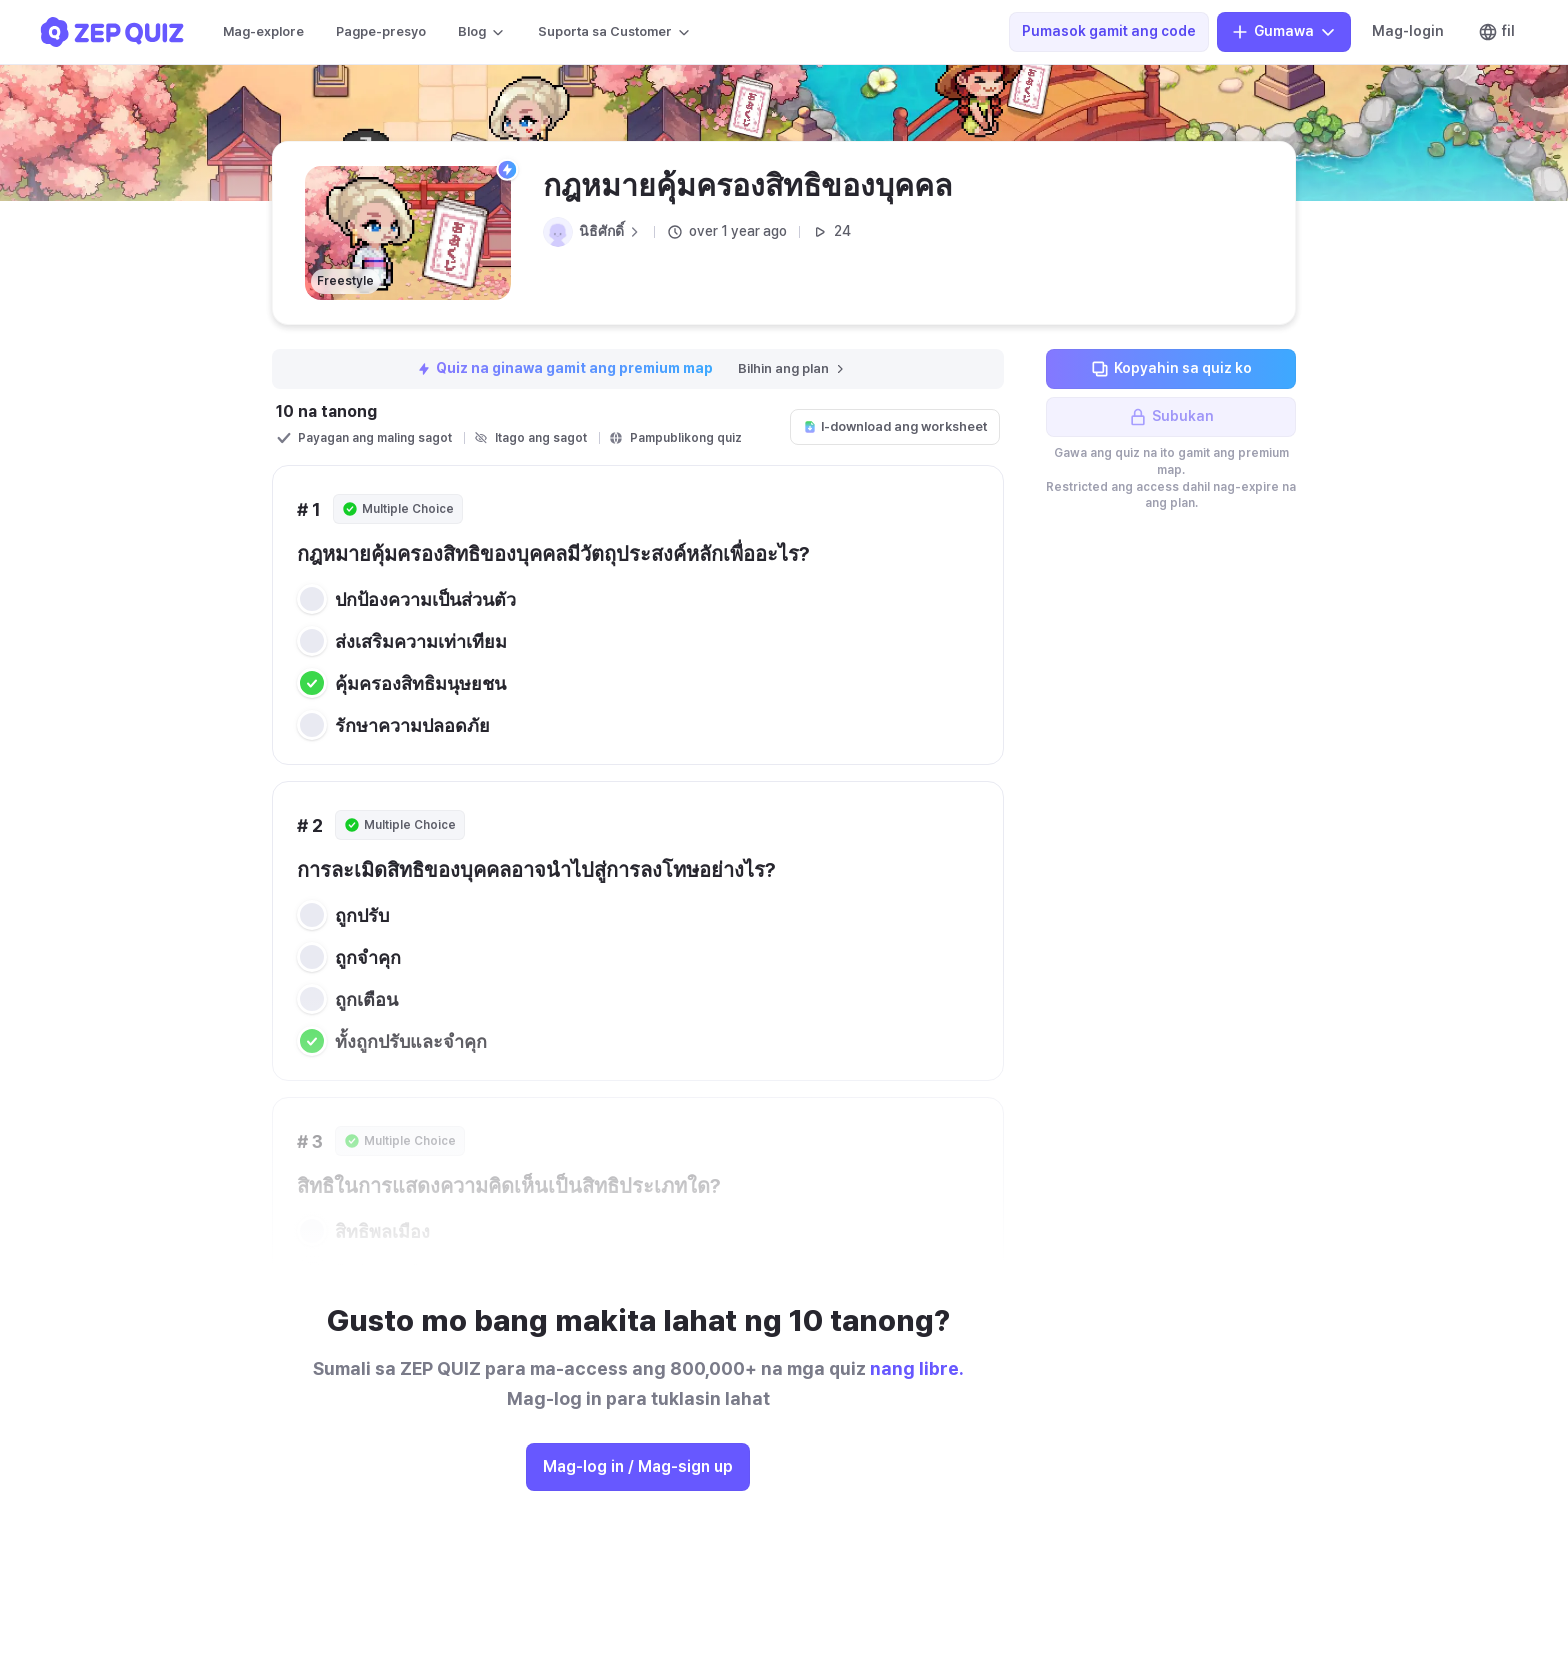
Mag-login (1408, 31)
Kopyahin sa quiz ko (1171, 369)
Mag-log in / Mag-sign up (638, 1466)
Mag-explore (263, 31)
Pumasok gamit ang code (1109, 31)
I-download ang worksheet (895, 426)
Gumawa (1284, 32)
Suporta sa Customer (615, 32)
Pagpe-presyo (381, 31)
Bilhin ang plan (792, 368)
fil (1496, 32)
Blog (482, 32)
